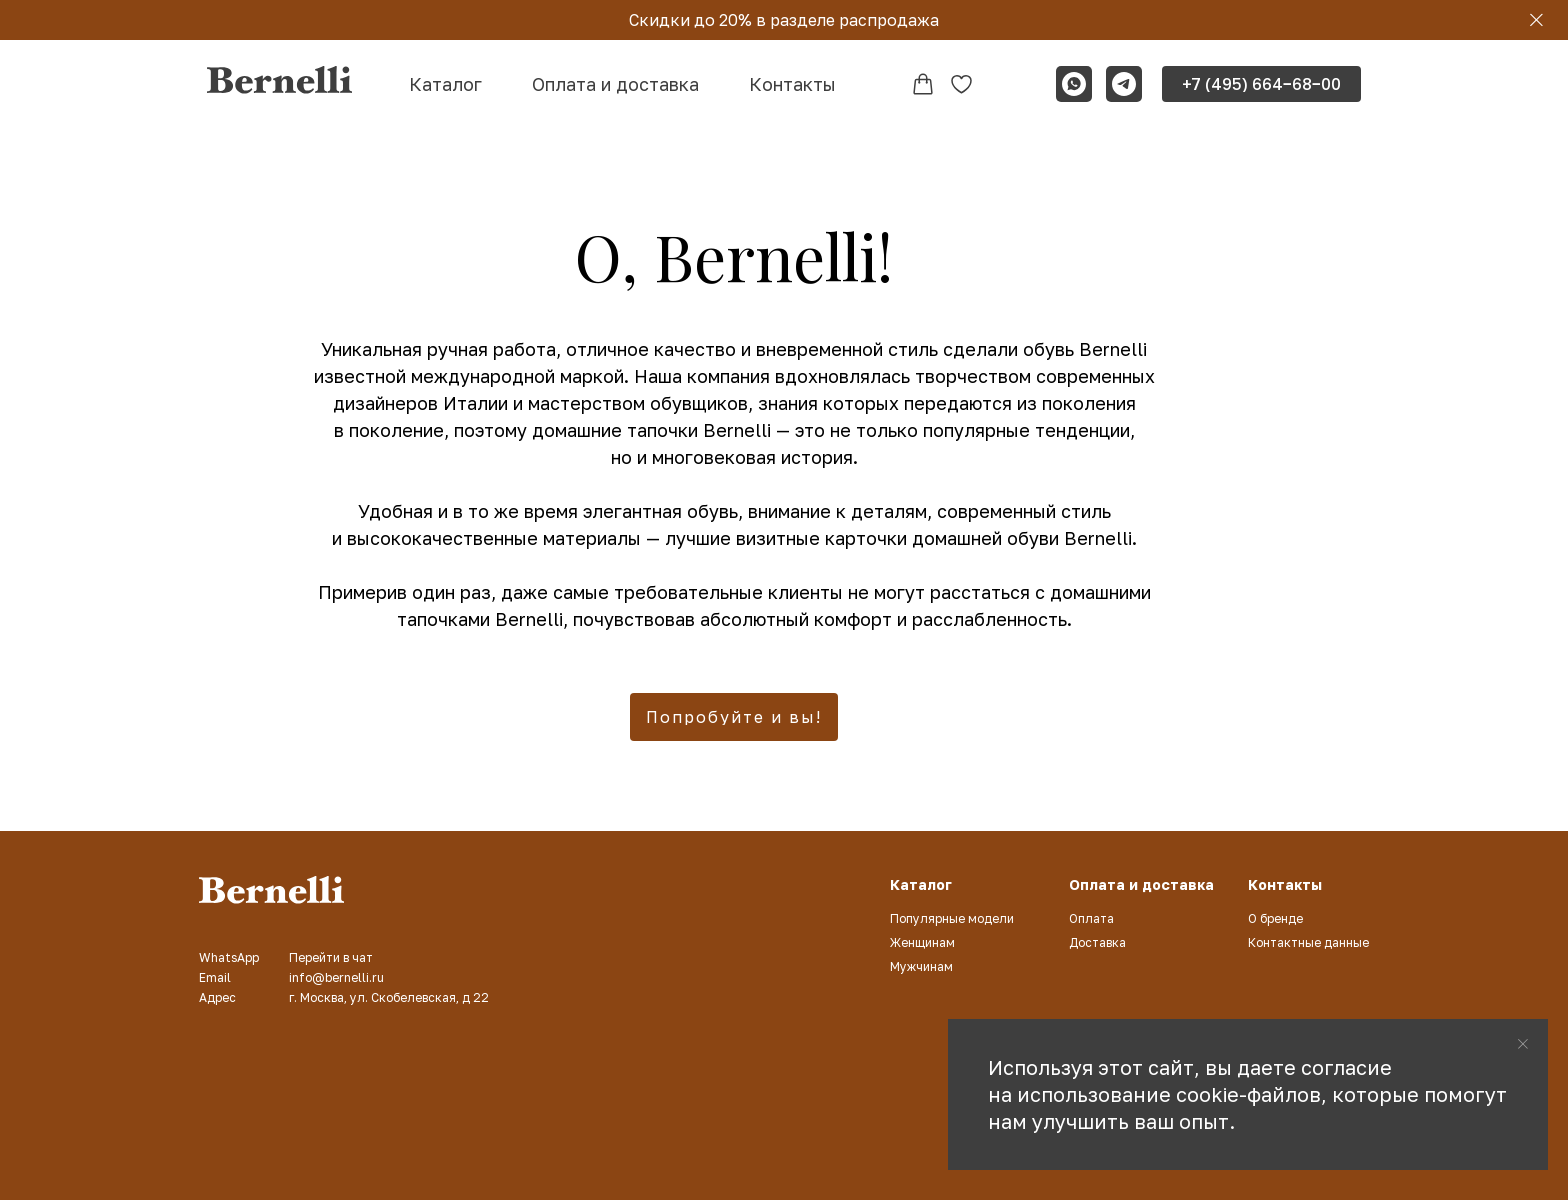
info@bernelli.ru (336, 977)
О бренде (1275, 918)
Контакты (792, 84)
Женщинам (922, 942)
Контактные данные (1308, 942)
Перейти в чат (331, 957)
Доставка (1097, 942)
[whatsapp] (1074, 84)
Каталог (445, 84)
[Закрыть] (1536, 20)
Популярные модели (952, 918)
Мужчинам (921, 966)
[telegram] (1124, 84)
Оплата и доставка (615, 84)
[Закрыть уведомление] (1523, 1044)
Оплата (1091, 918)
